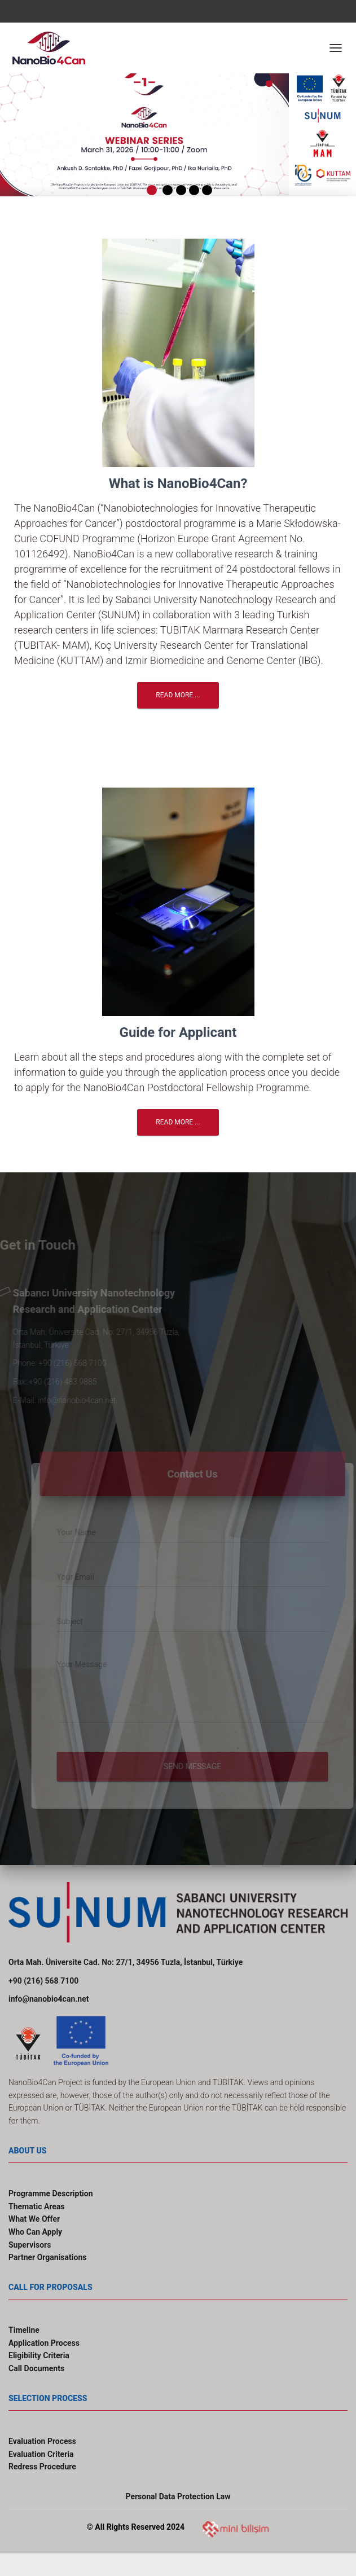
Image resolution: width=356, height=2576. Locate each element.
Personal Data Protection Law (178, 2496)
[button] (14, 129)
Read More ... (178, 695)
